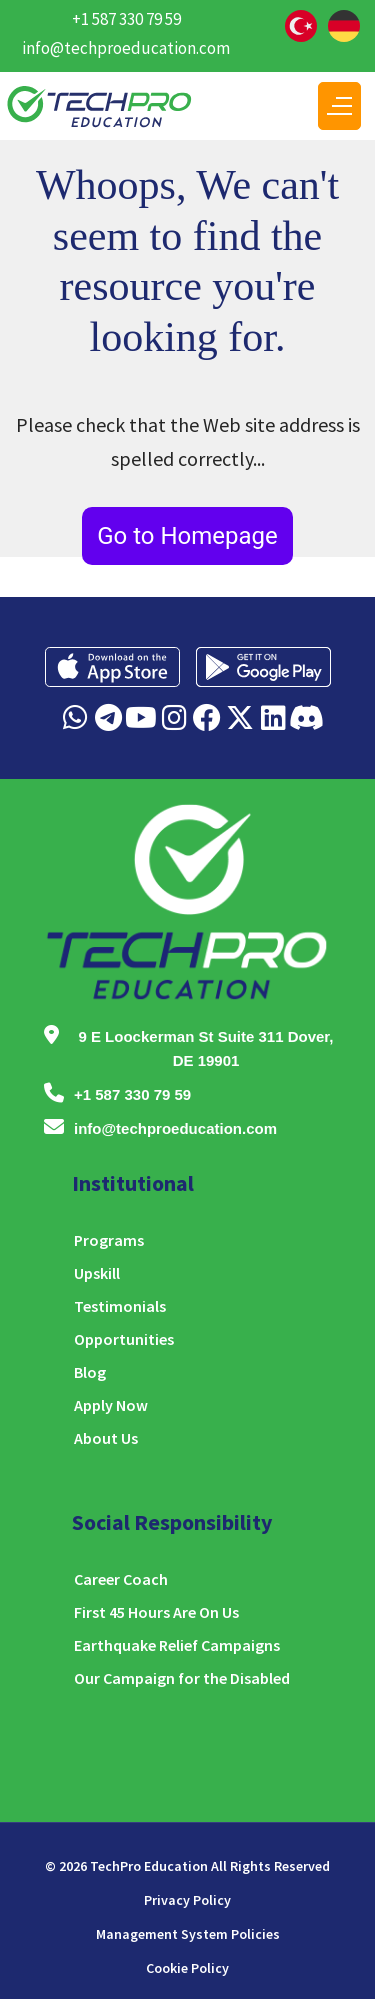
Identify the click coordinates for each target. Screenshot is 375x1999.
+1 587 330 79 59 (126, 19)
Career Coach (121, 1579)
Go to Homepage (187, 536)
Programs (109, 1240)
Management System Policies (188, 1934)
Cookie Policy (187, 1968)
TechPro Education (149, 1866)
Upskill (97, 1273)
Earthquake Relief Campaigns (177, 1645)
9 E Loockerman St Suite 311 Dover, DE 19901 (205, 1048)
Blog (90, 1372)
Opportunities (124, 1339)
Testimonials (120, 1306)
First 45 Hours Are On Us (156, 1612)
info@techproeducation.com (126, 48)
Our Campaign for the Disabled (182, 1678)
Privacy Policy (187, 1900)
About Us (106, 1438)
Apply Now (111, 1405)
